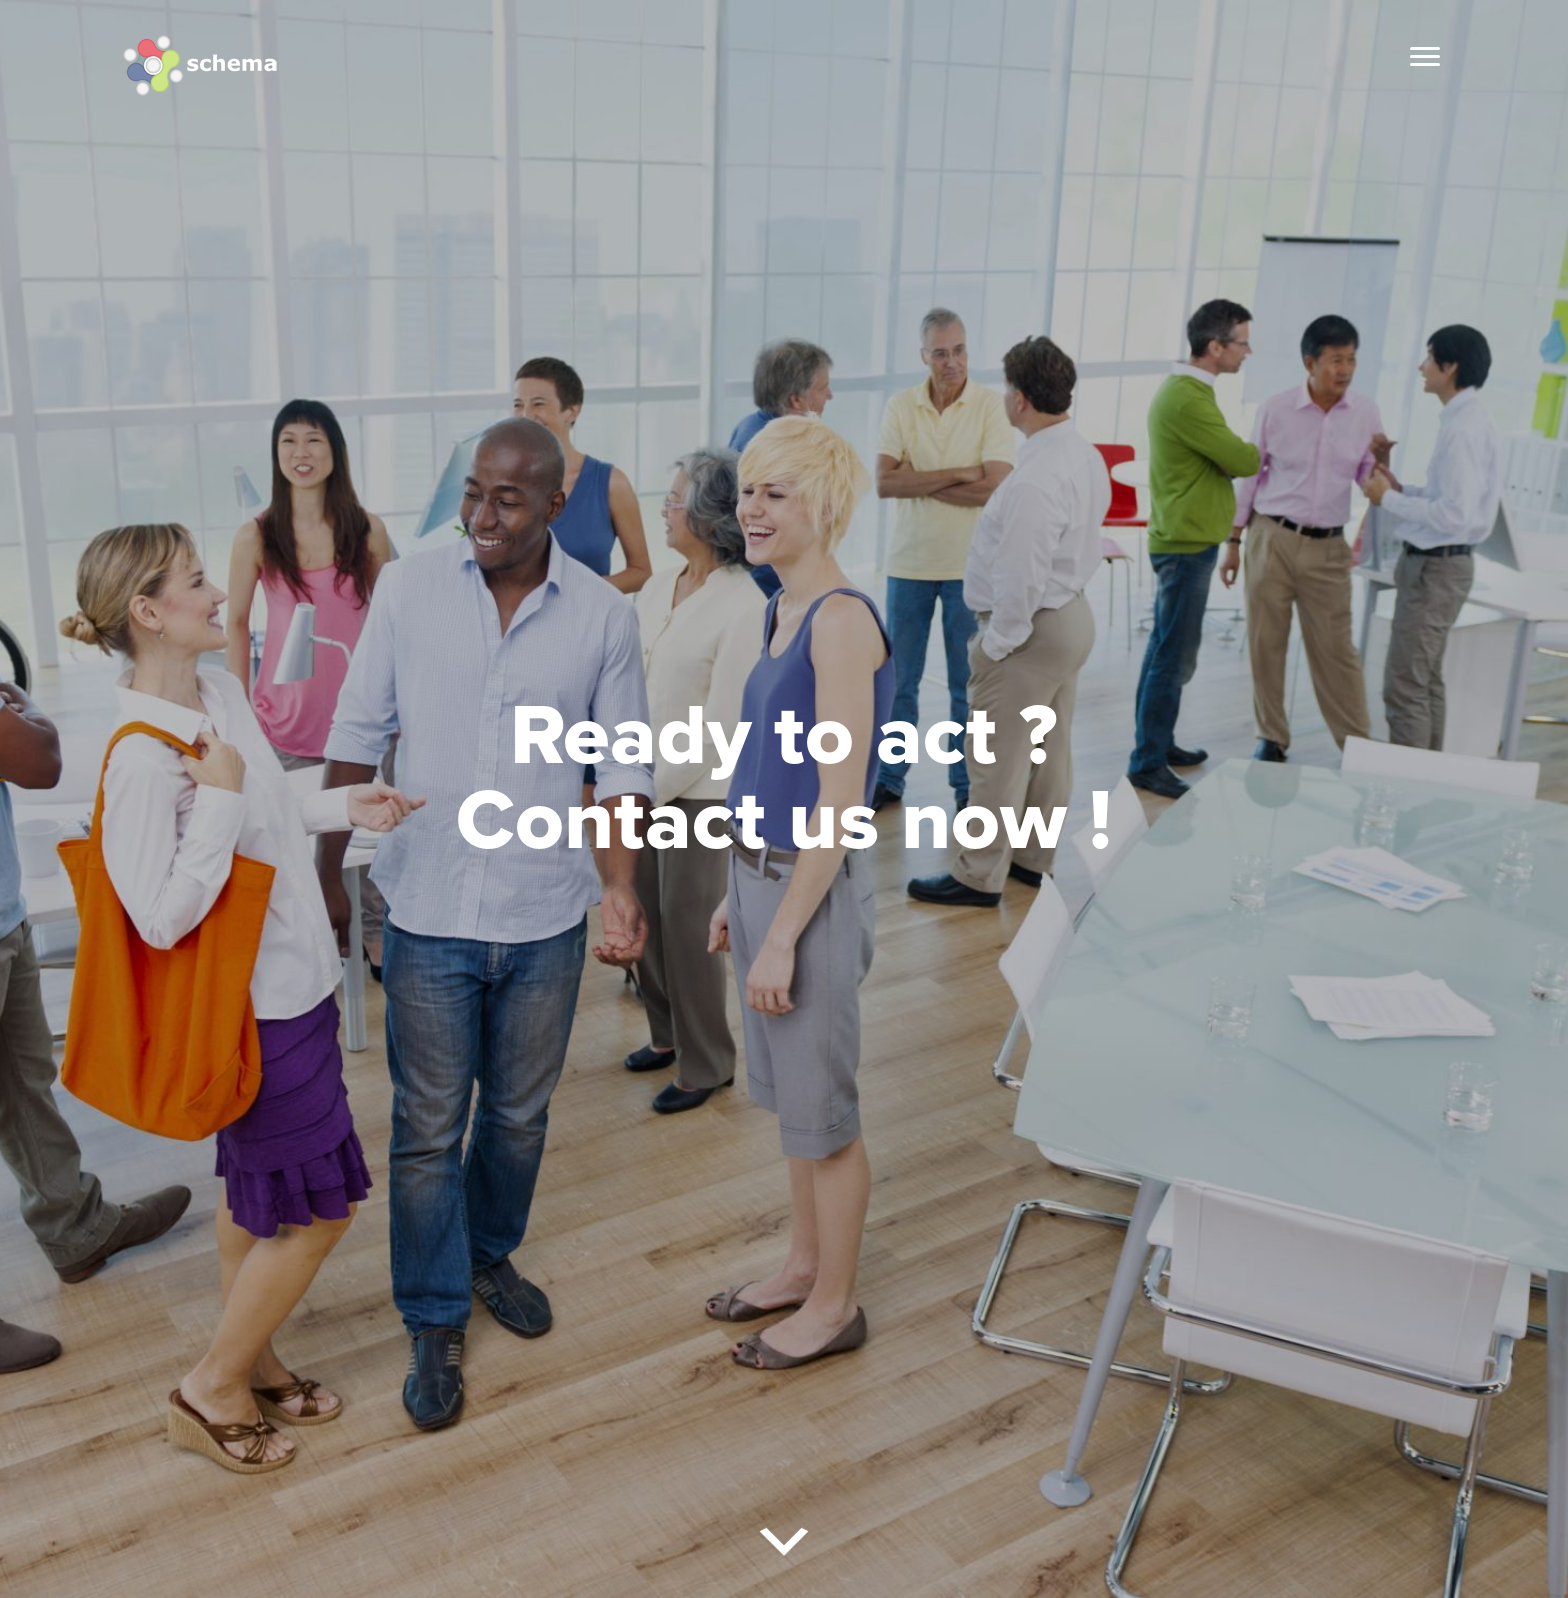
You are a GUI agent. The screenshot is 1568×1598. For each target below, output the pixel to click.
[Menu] (1425, 57)
